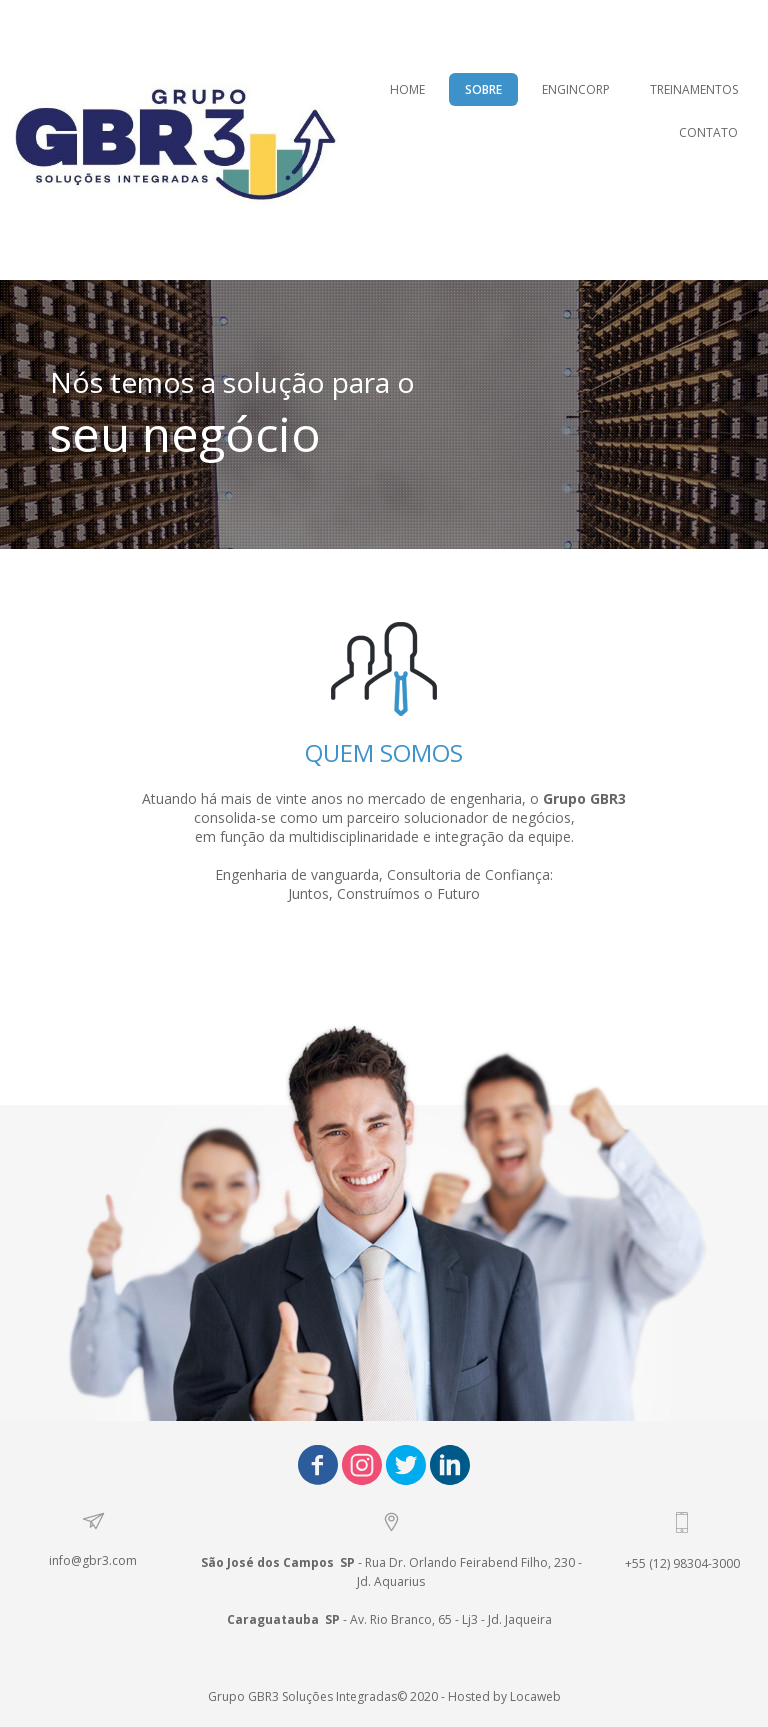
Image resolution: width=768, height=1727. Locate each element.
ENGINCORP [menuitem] (576, 89)
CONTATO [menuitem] (708, 132)
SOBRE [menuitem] (483, 89)
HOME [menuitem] (407, 89)
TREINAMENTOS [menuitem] (694, 89)
